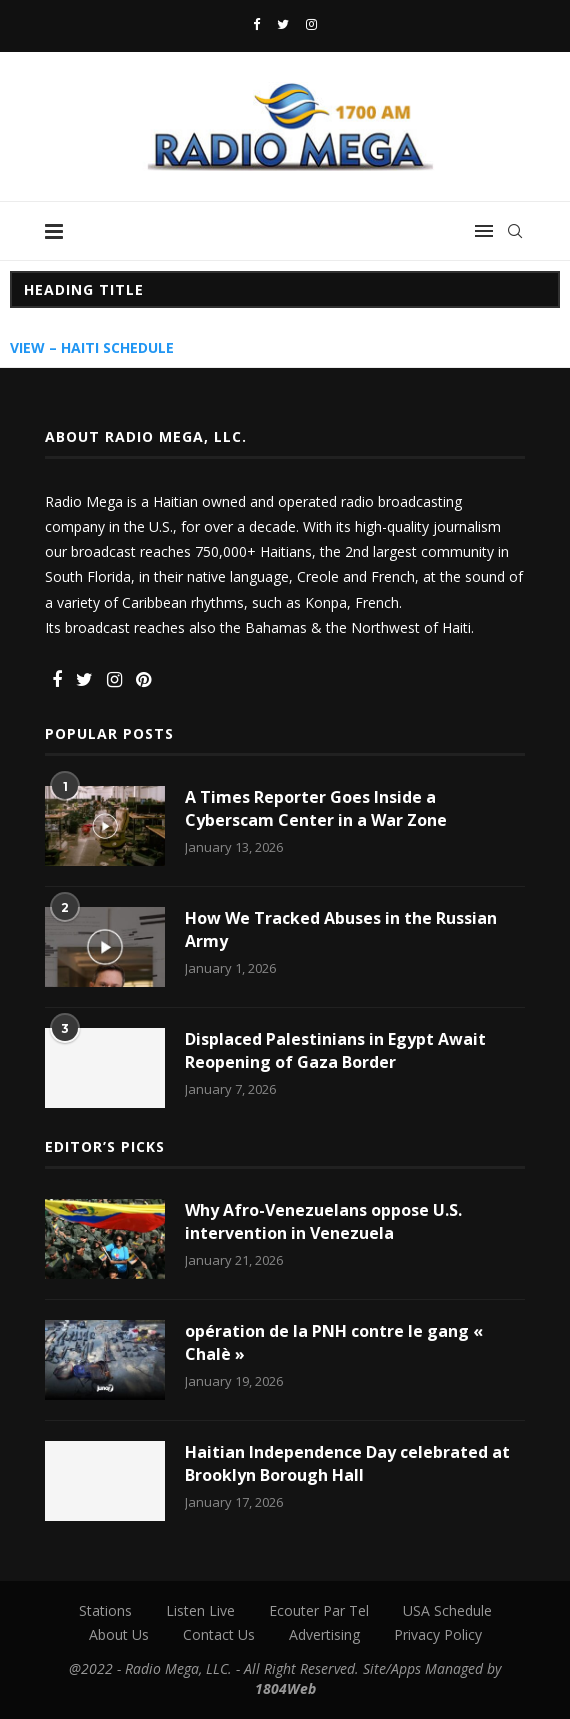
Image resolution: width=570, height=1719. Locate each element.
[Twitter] (283, 24)
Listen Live (200, 1610)
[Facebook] (256, 24)
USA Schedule (447, 1610)
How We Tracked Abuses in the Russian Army (341, 929)
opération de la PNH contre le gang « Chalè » (334, 1342)
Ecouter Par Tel (319, 1610)
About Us (119, 1634)
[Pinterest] (143, 680)
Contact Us (219, 1634)
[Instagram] (311, 24)
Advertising (324, 1634)
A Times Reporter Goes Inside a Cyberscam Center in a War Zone (316, 808)
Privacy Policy (438, 1634)
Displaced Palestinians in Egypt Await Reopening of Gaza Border (335, 1050)
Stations (105, 1610)
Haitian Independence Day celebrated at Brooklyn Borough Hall (347, 1463)
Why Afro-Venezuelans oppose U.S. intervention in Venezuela (323, 1221)
